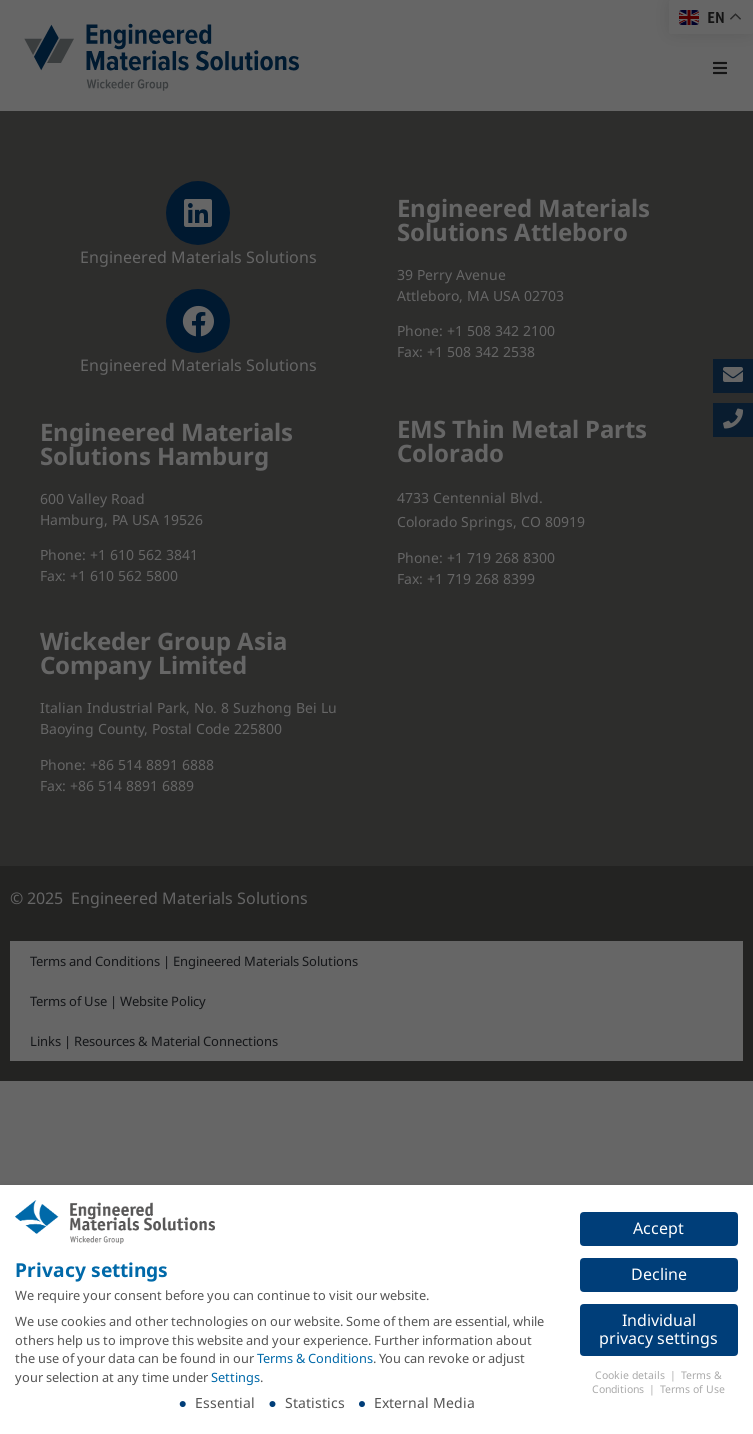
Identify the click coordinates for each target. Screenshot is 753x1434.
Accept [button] (658, 1228)
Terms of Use (692, 1389)
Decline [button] (659, 1274)
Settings (235, 1377)
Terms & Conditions (315, 1358)
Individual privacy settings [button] (658, 1329)
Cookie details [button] (631, 1375)
